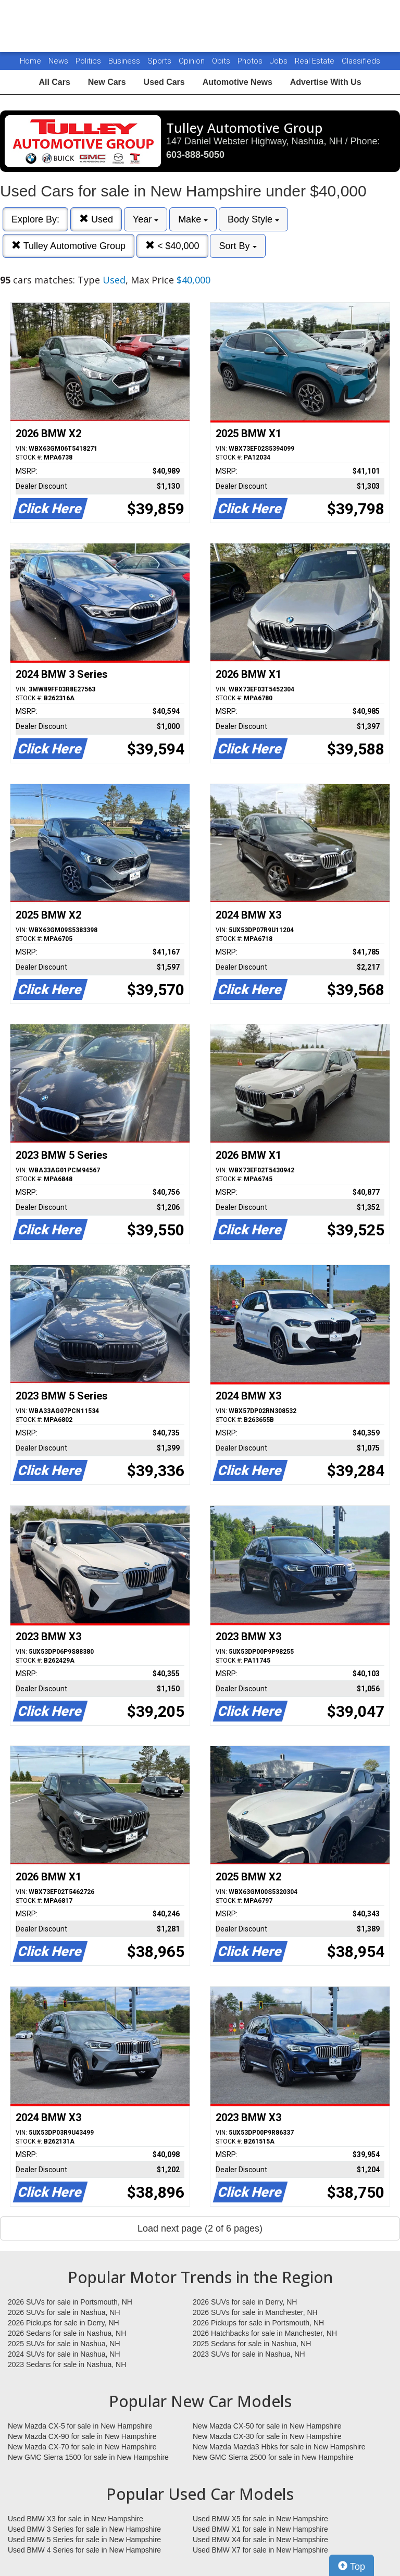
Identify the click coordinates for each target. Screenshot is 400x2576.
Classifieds (361, 61)
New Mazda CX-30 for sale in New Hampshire (267, 2436)
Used (96, 219)
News (58, 61)
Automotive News (237, 82)
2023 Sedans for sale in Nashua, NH (67, 2364)
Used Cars (164, 82)
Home (30, 61)
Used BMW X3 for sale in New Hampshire (75, 2519)
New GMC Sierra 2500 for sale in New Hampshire (273, 2457)
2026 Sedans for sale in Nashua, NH (67, 2333)
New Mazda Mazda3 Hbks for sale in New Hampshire (279, 2447)
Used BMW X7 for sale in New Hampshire (260, 2550)
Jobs (280, 61)
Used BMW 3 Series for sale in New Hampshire (84, 2529)
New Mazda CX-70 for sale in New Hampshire (82, 2447)
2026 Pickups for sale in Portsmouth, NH (258, 2323)
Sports (160, 61)
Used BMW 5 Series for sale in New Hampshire (84, 2539)
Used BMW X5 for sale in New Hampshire (260, 2519)
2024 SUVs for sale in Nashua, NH (64, 2354)
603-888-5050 (195, 155)
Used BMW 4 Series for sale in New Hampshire (84, 2550)
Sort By (237, 246)
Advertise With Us (325, 82)
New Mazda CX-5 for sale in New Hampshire (80, 2426)
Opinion (193, 61)
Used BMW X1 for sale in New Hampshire (260, 2529)
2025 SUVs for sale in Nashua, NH (64, 2343)
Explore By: (35, 219)
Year (145, 219)
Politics (88, 61)
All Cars (54, 82)
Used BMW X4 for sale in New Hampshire (260, 2539)
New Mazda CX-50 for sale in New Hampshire (267, 2426)
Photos (251, 61)
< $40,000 (172, 245)
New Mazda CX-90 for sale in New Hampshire (82, 2436)
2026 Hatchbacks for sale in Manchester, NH (265, 2333)
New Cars (107, 82)
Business (125, 61)
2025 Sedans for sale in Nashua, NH (252, 2343)
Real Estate (315, 61)
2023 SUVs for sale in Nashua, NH (249, 2354)
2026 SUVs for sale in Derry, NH (245, 2302)
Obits (222, 61)
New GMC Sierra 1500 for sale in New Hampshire (88, 2457)
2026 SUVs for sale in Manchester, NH (255, 2312)
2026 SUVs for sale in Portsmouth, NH (70, 2302)
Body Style (253, 219)
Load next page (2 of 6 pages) (200, 2228)
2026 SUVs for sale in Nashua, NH (64, 2312)
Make (193, 219)
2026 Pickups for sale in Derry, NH (63, 2323)
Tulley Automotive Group (68, 245)
